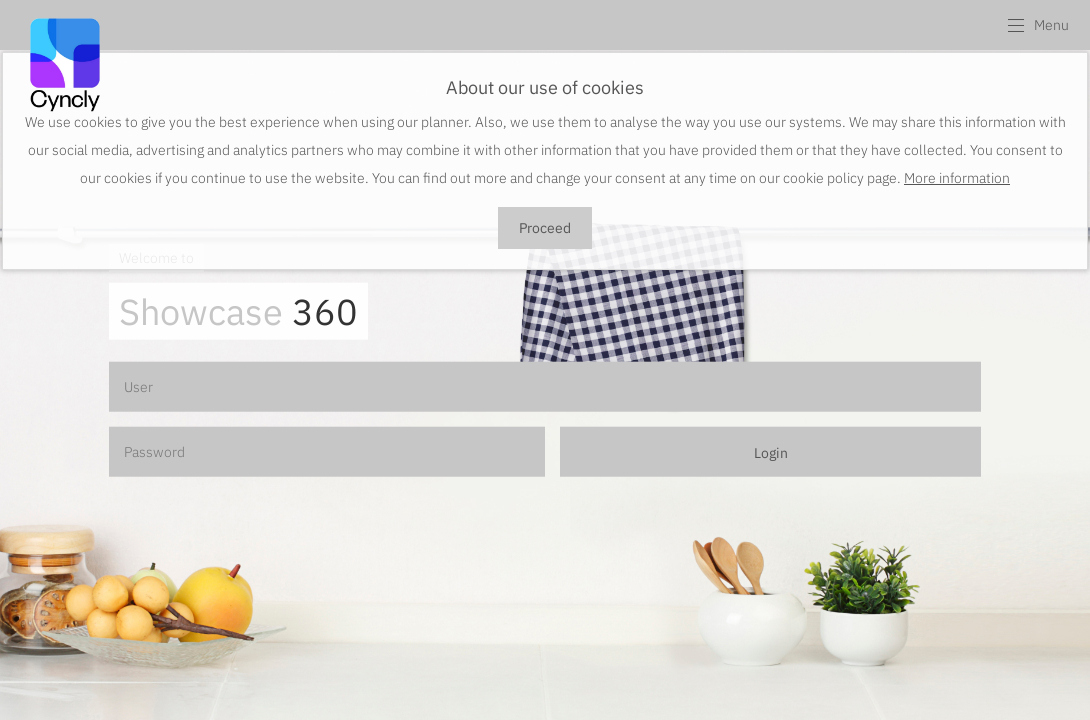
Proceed (545, 228)
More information (957, 178)
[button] (1037, 25)
